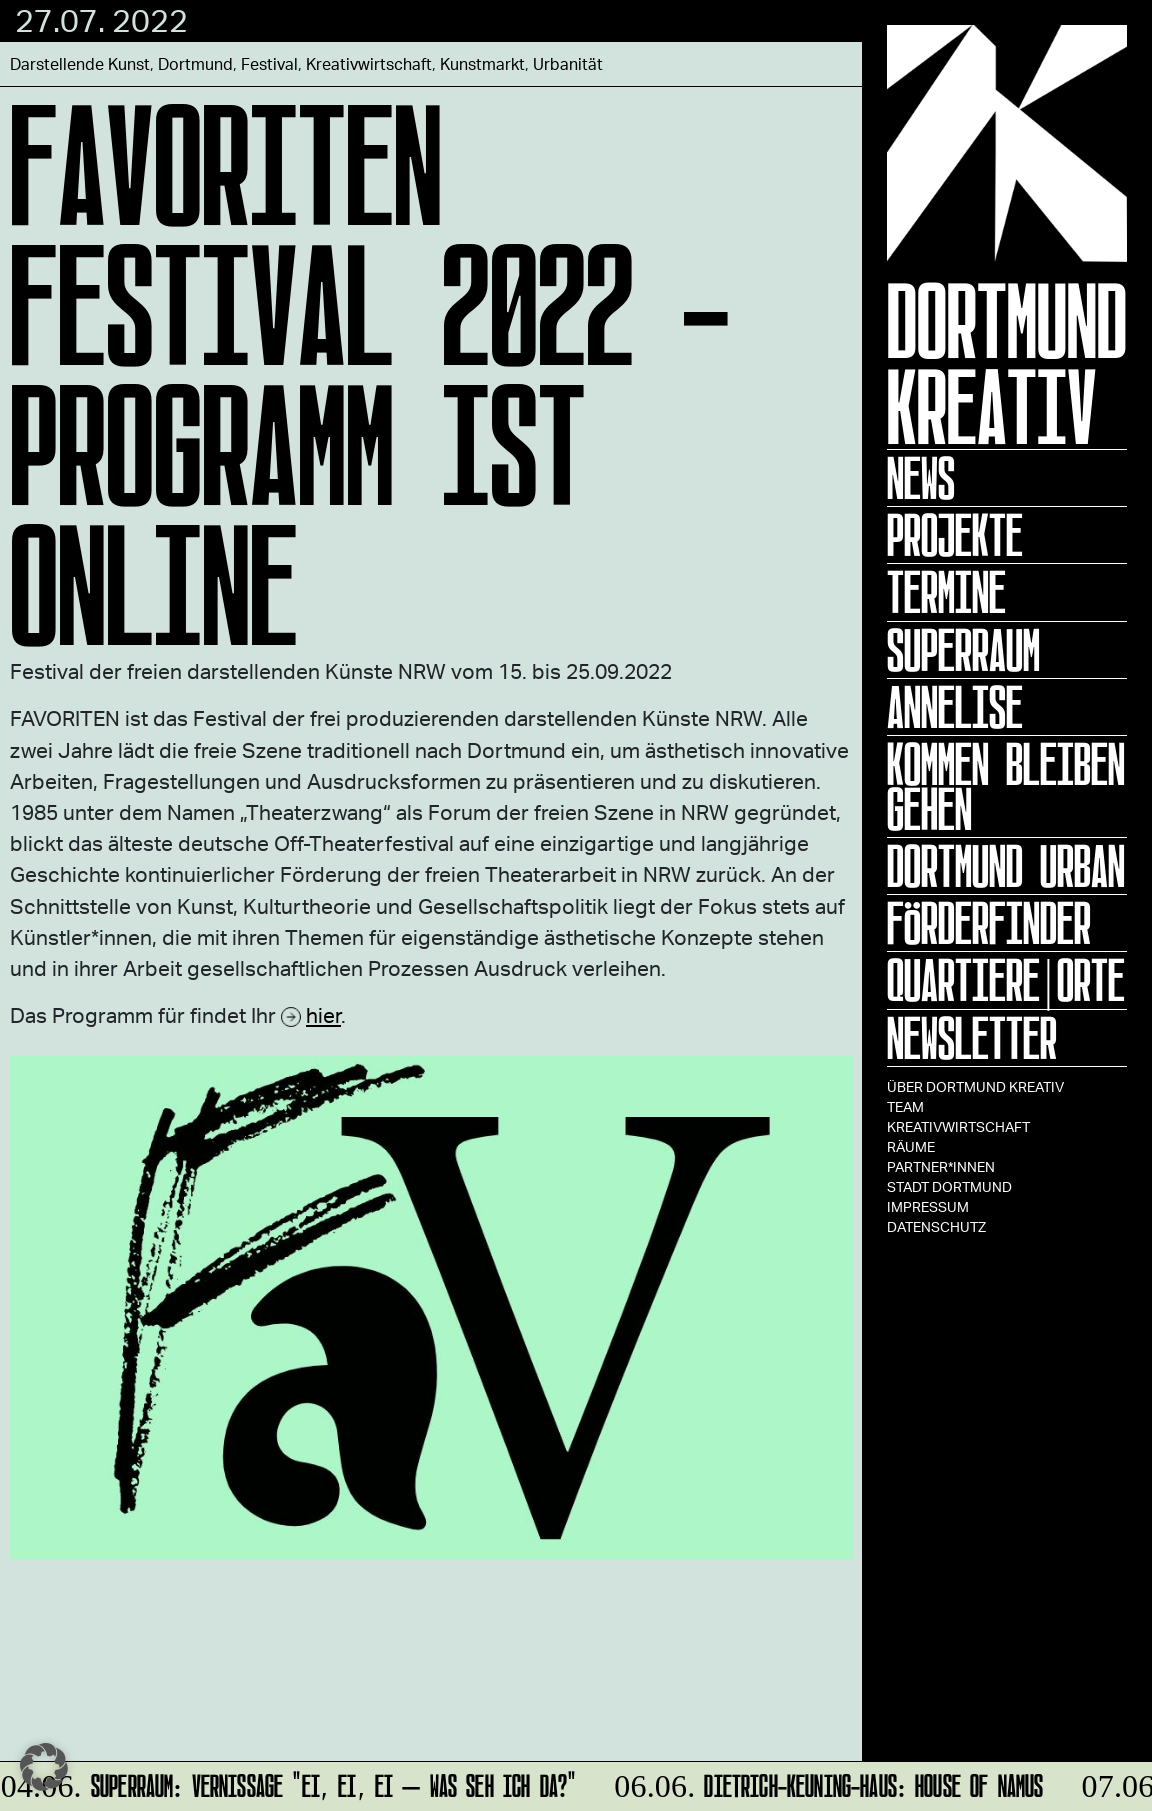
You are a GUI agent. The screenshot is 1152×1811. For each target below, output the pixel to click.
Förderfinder (989, 923)
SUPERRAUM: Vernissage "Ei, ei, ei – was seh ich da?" (289, 1782)
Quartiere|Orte (1006, 980)
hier (323, 1014)
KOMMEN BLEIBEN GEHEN (1006, 786)
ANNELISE (955, 707)
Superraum (963, 650)
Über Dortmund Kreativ (975, 1086)
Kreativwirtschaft (958, 1126)
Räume (911, 1146)
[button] (44, 1767)
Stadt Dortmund (949, 1186)
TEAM (905, 1106)
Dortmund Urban (1006, 866)
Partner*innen (941, 1166)
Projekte (955, 535)
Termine (946, 592)
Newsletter (972, 1038)
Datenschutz (936, 1226)
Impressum (928, 1206)
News (921, 478)
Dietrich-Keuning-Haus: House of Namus (826, 1782)
